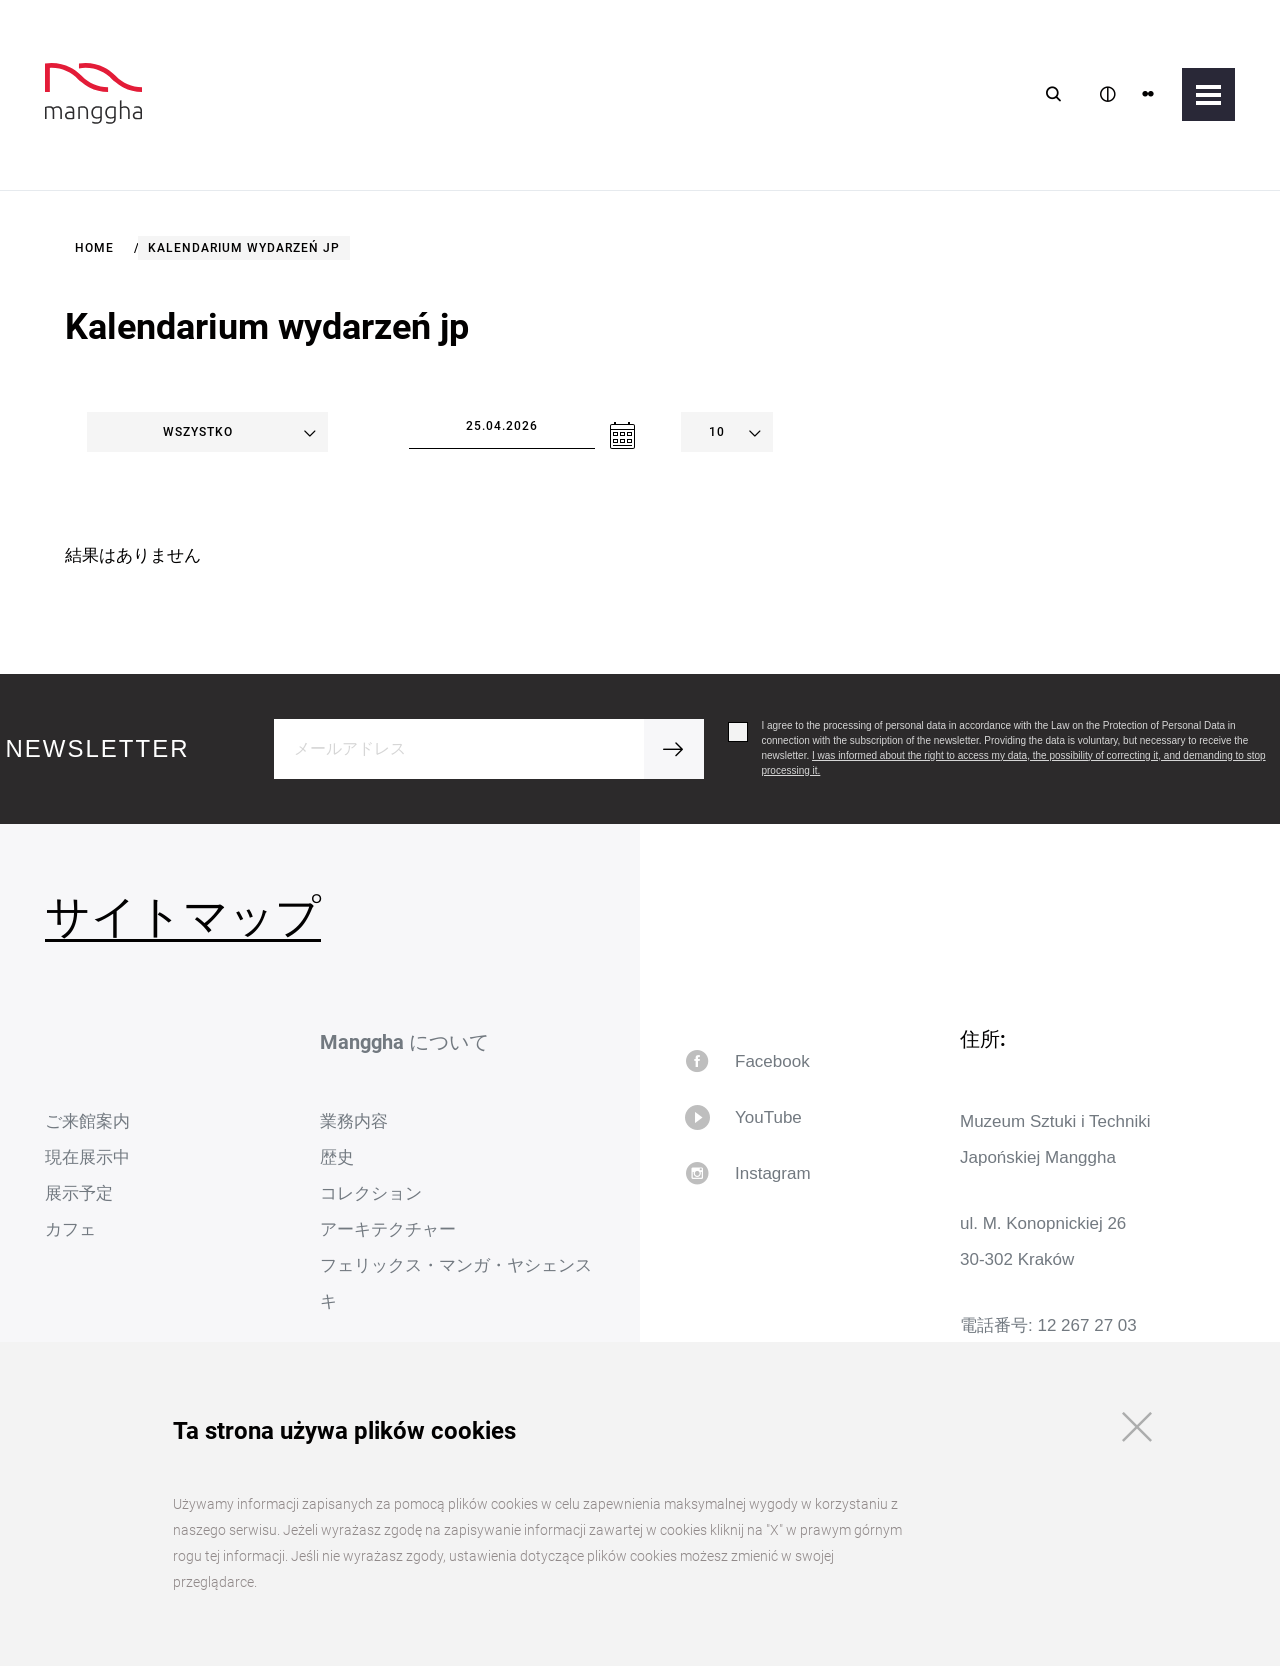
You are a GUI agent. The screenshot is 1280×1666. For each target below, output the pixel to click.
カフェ (70, 1229)
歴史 (337, 1157)
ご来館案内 (87, 1121)
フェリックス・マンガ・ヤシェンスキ (456, 1283)
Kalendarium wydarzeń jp (244, 248)
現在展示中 (87, 1157)
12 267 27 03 (1086, 1325)
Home (94, 248)
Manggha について (404, 1042)
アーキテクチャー (388, 1229)
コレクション (371, 1193)
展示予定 (79, 1193)
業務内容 (354, 1121)
